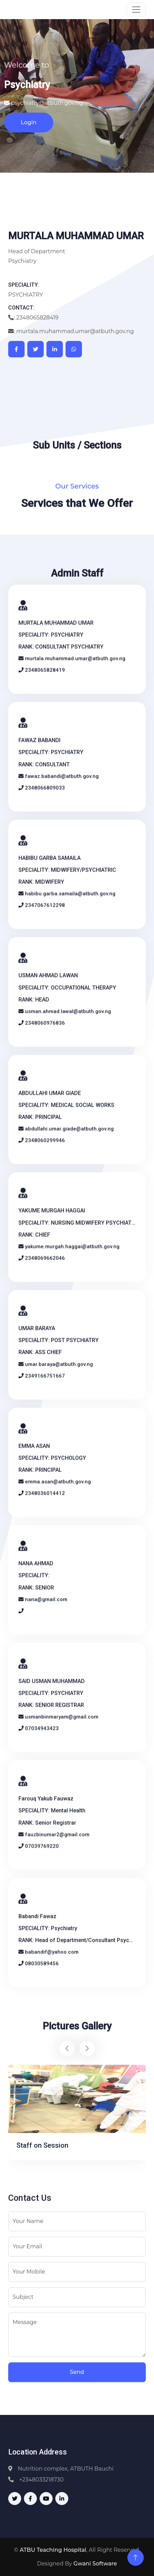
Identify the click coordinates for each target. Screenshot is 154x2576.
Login (29, 122)
